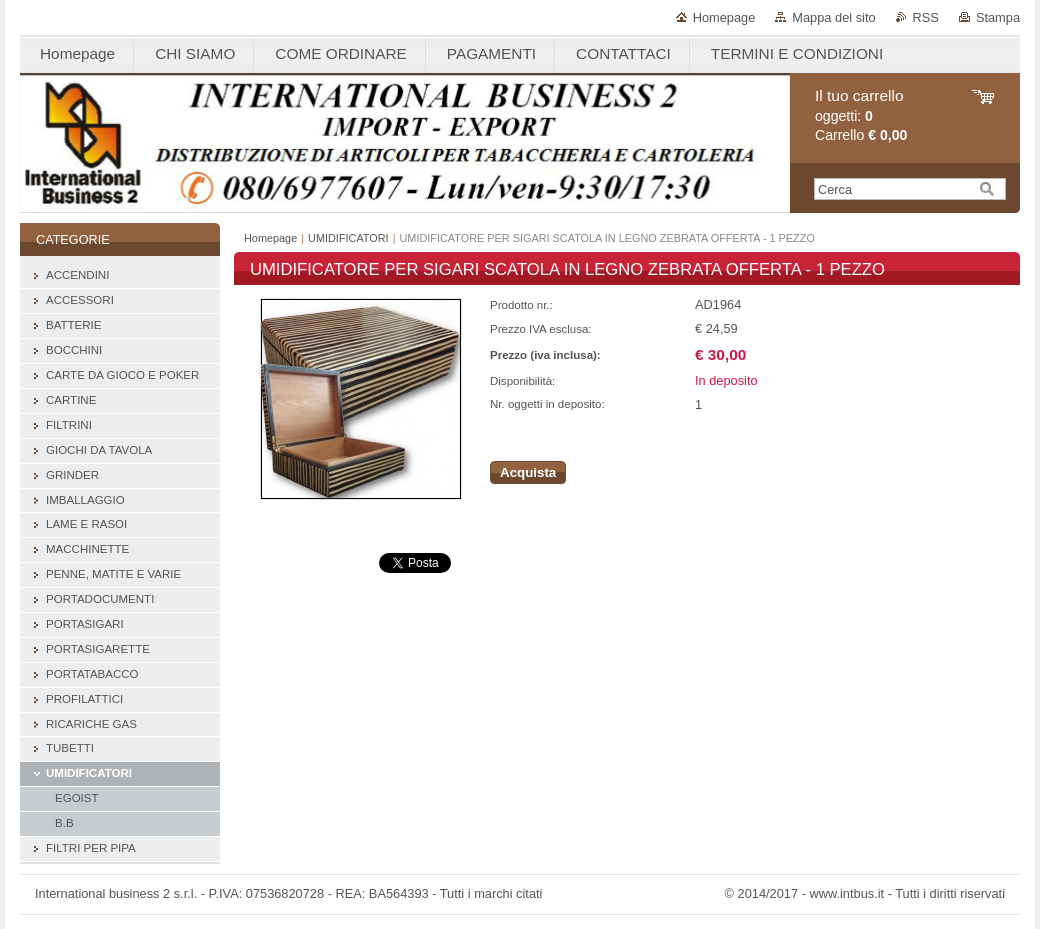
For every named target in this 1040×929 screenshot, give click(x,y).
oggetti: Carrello (861, 115)
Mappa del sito (833, 17)
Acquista (528, 472)
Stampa (998, 17)
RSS (926, 17)
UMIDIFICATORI (348, 238)
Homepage (724, 17)
